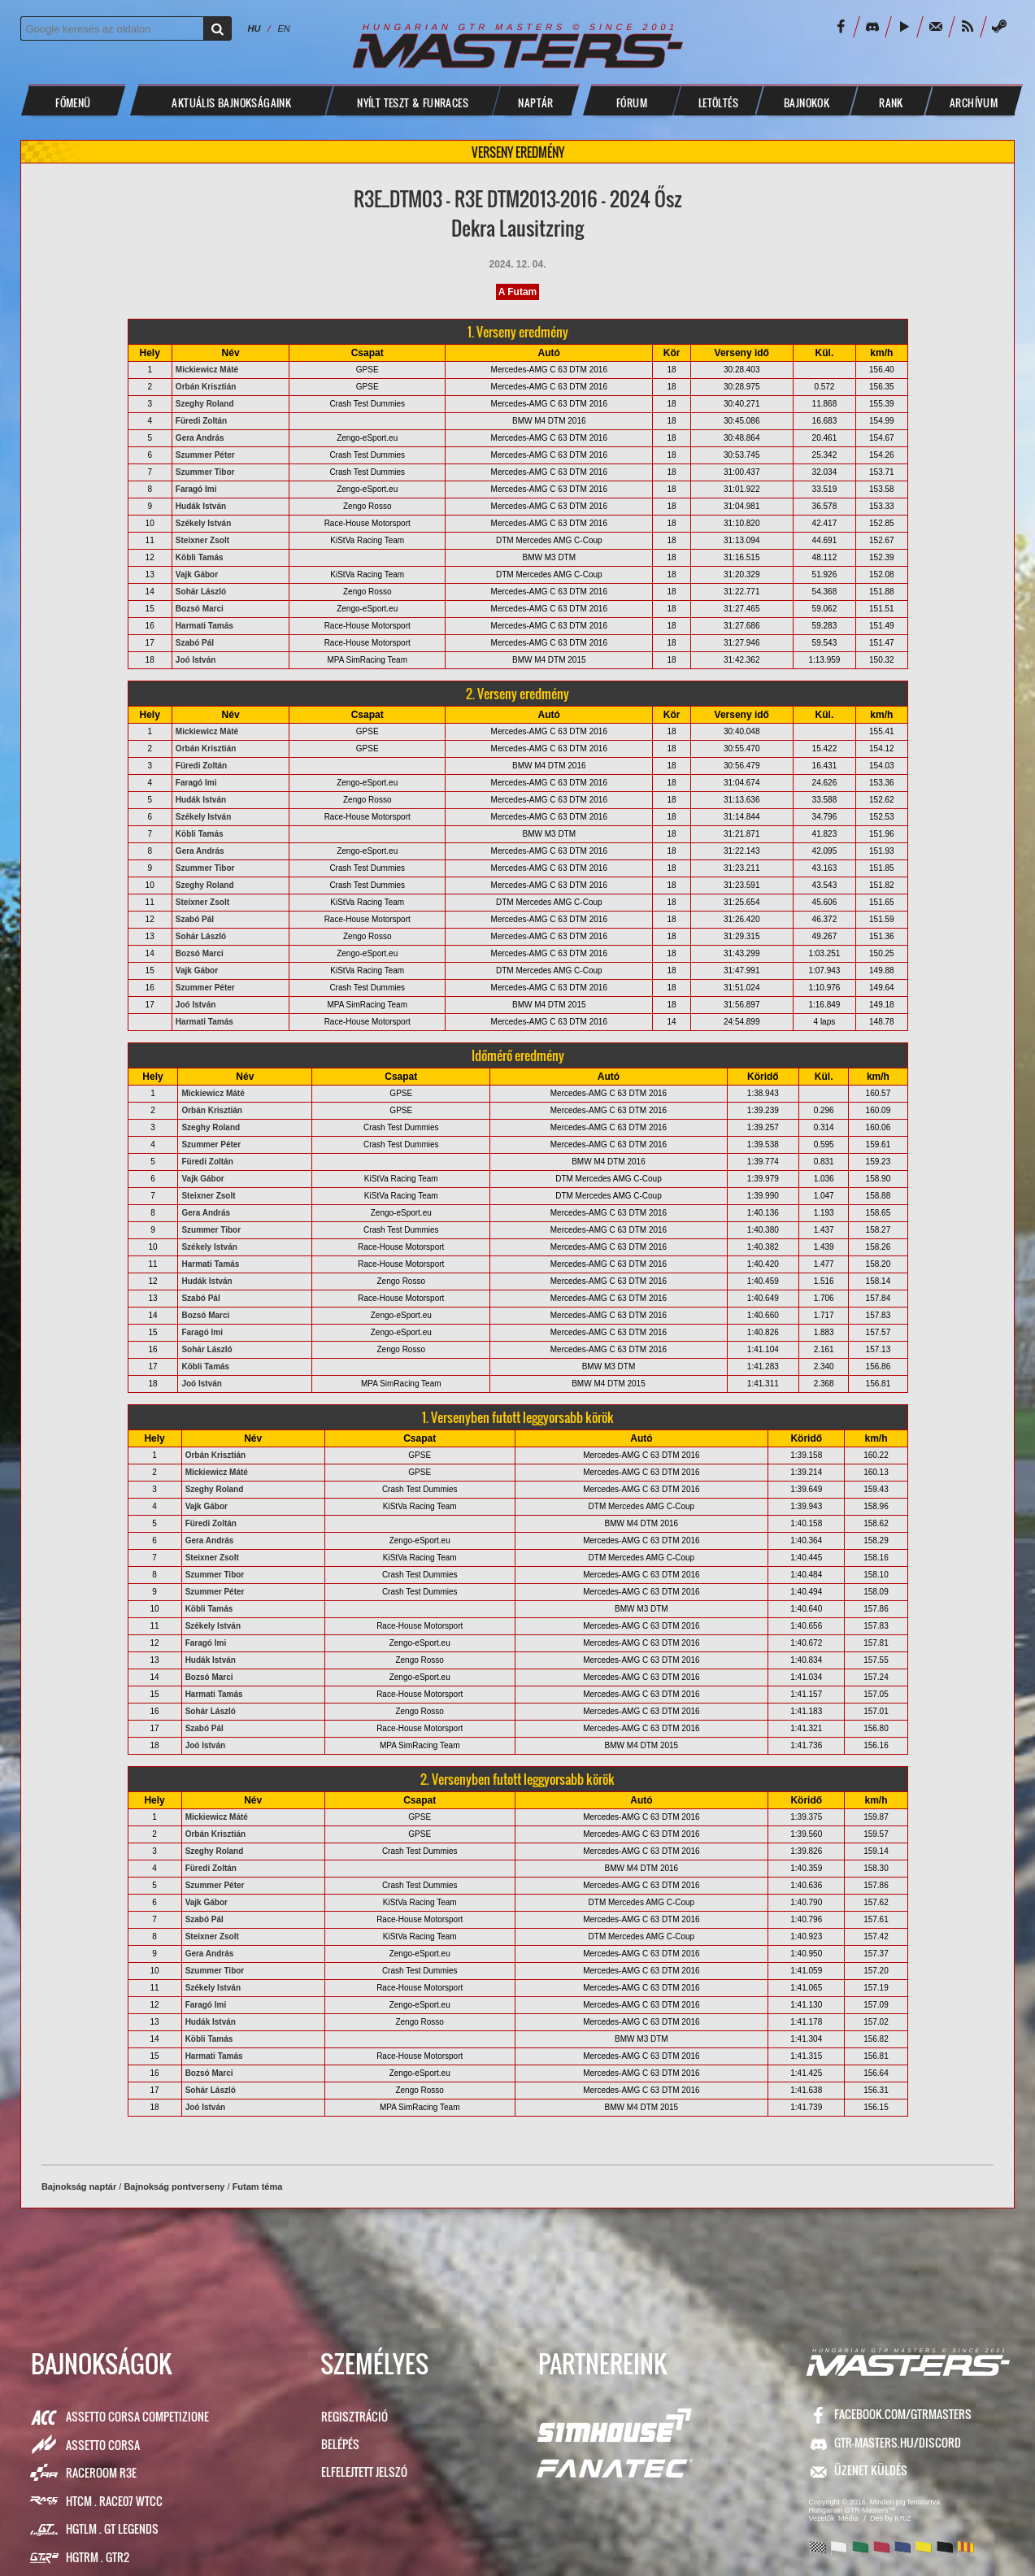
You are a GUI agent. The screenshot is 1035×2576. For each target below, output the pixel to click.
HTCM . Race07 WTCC (114, 2500)
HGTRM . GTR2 (97, 2556)
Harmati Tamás (204, 625)
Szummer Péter (205, 454)
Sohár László (201, 591)
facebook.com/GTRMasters (903, 2413)
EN (283, 28)
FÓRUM (631, 102)
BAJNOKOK (806, 102)
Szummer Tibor (205, 472)
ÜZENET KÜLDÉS (870, 2469)
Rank (891, 102)
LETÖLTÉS (718, 102)
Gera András (200, 437)
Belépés (340, 2443)
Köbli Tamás (200, 557)
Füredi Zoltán (201, 420)
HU (253, 28)
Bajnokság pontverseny (174, 2186)
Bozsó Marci (200, 608)
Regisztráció (354, 2416)
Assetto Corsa (103, 2444)
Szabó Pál (195, 642)
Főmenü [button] (72, 102)
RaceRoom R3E (101, 2472)
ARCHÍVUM (974, 102)
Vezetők (822, 2518)
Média (848, 2518)
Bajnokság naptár (78, 2186)
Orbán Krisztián (206, 386)
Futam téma (258, 2186)
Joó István (195, 659)
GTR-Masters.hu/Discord (897, 2442)
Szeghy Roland (205, 403)
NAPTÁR (535, 102)
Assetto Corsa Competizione (137, 2416)
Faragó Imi (196, 489)
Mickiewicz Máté (207, 369)
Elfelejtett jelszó (364, 2471)
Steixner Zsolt (202, 540)
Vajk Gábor (197, 574)
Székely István (203, 523)
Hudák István (201, 506)
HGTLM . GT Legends (112, 2528)
